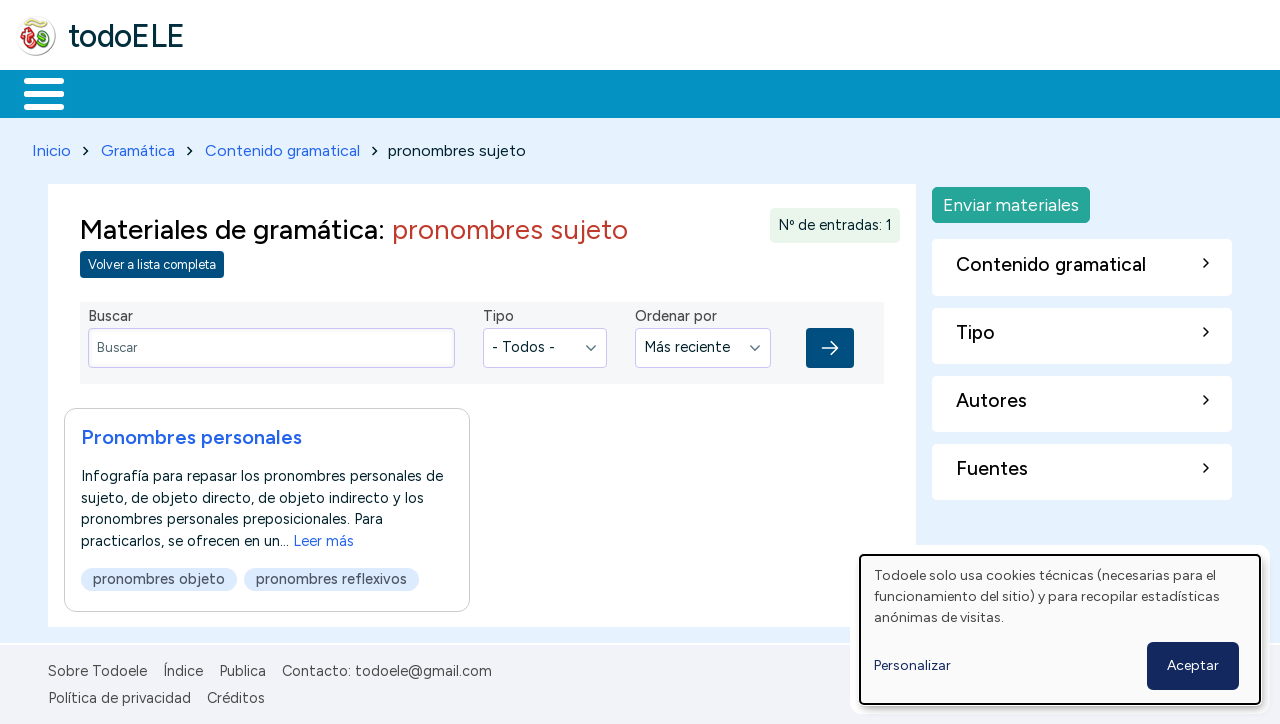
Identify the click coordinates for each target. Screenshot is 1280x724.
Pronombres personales (191, 433)
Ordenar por (676, 313)
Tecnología (598, 92)
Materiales (112, 92)
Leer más (323, 537)
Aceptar (1193, 665)
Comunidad (731, 92)
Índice (183, 668)
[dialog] (1060, 629)
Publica (242, 668)
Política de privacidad (119, 694)
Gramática (138, 146)
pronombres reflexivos (331, 575)
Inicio (33, 92)
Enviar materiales (1011, 200)
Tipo (498, 313)
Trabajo (360, 92)
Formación (241, 92)
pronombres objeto (159, 575)
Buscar (821, 92)
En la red (472, 92)
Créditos (236, 694)
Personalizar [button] (912, 665)
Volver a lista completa (152, 261)
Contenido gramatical (282, 146)
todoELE (126, 36)
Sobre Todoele (97, 668)
